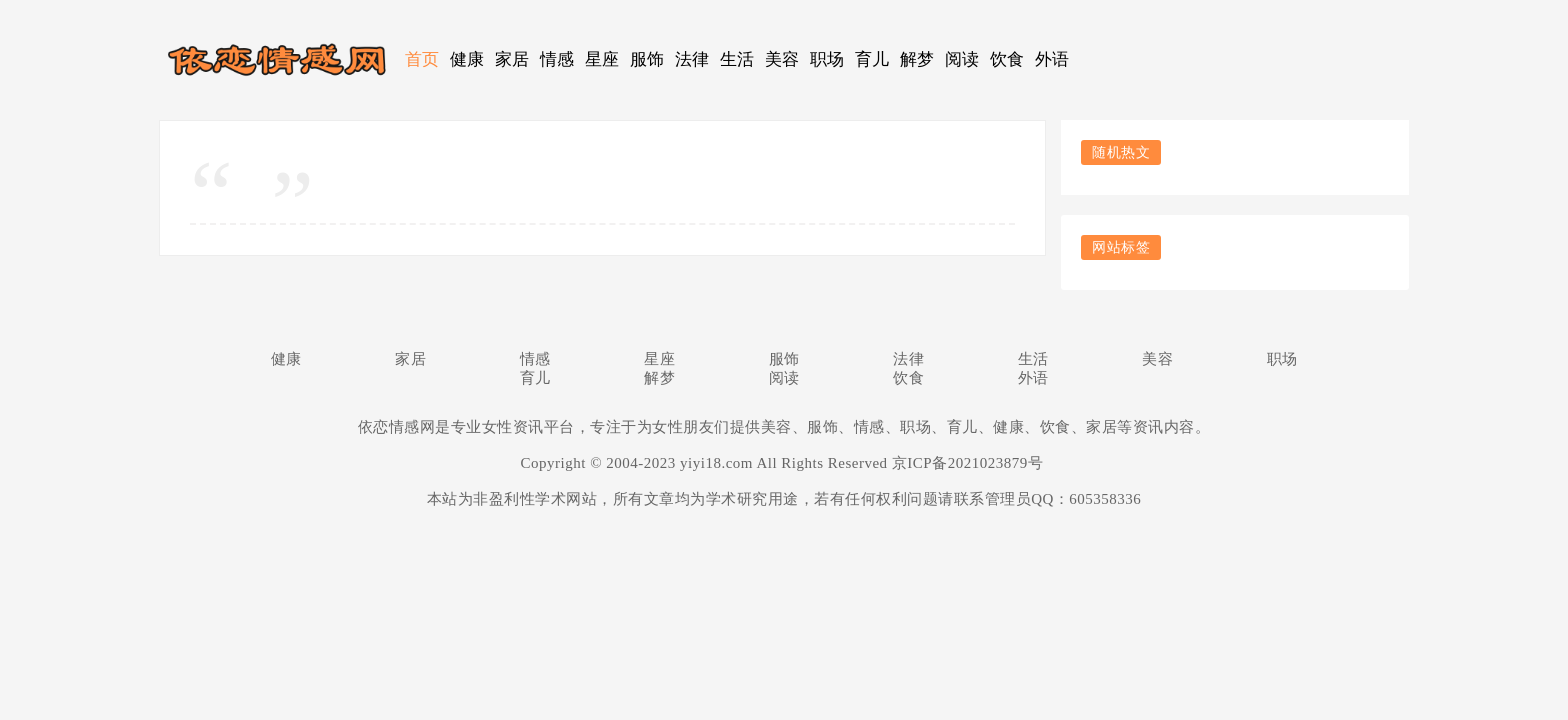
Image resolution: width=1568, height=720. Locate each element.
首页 (422, 59)
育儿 (872, 59)
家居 (512, 59)
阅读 (962, 59)
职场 (827, 59)
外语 (1052, 59)
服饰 (647, 59)
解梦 (917, 59)
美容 (782, 59)
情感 (557, 59)
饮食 (1007, 59)
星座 (602, 59)
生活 (737, 59)
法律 (692, 59)
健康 (467, 59)
